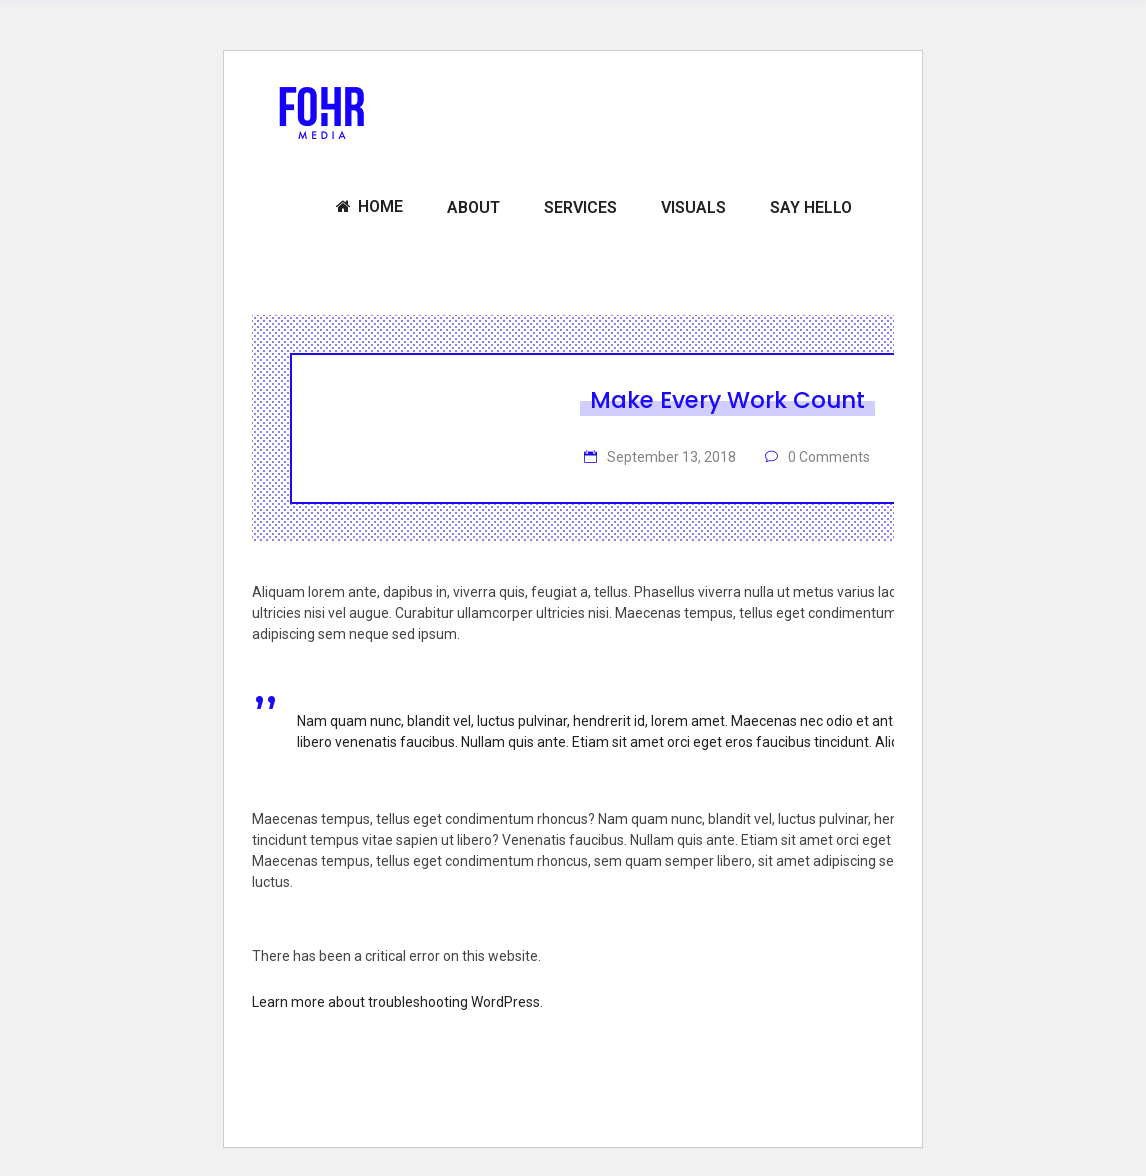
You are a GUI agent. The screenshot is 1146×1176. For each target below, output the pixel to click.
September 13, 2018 (670, 457)
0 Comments (827, 457)
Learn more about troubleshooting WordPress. (397, 1002)
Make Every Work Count (727, 400)
